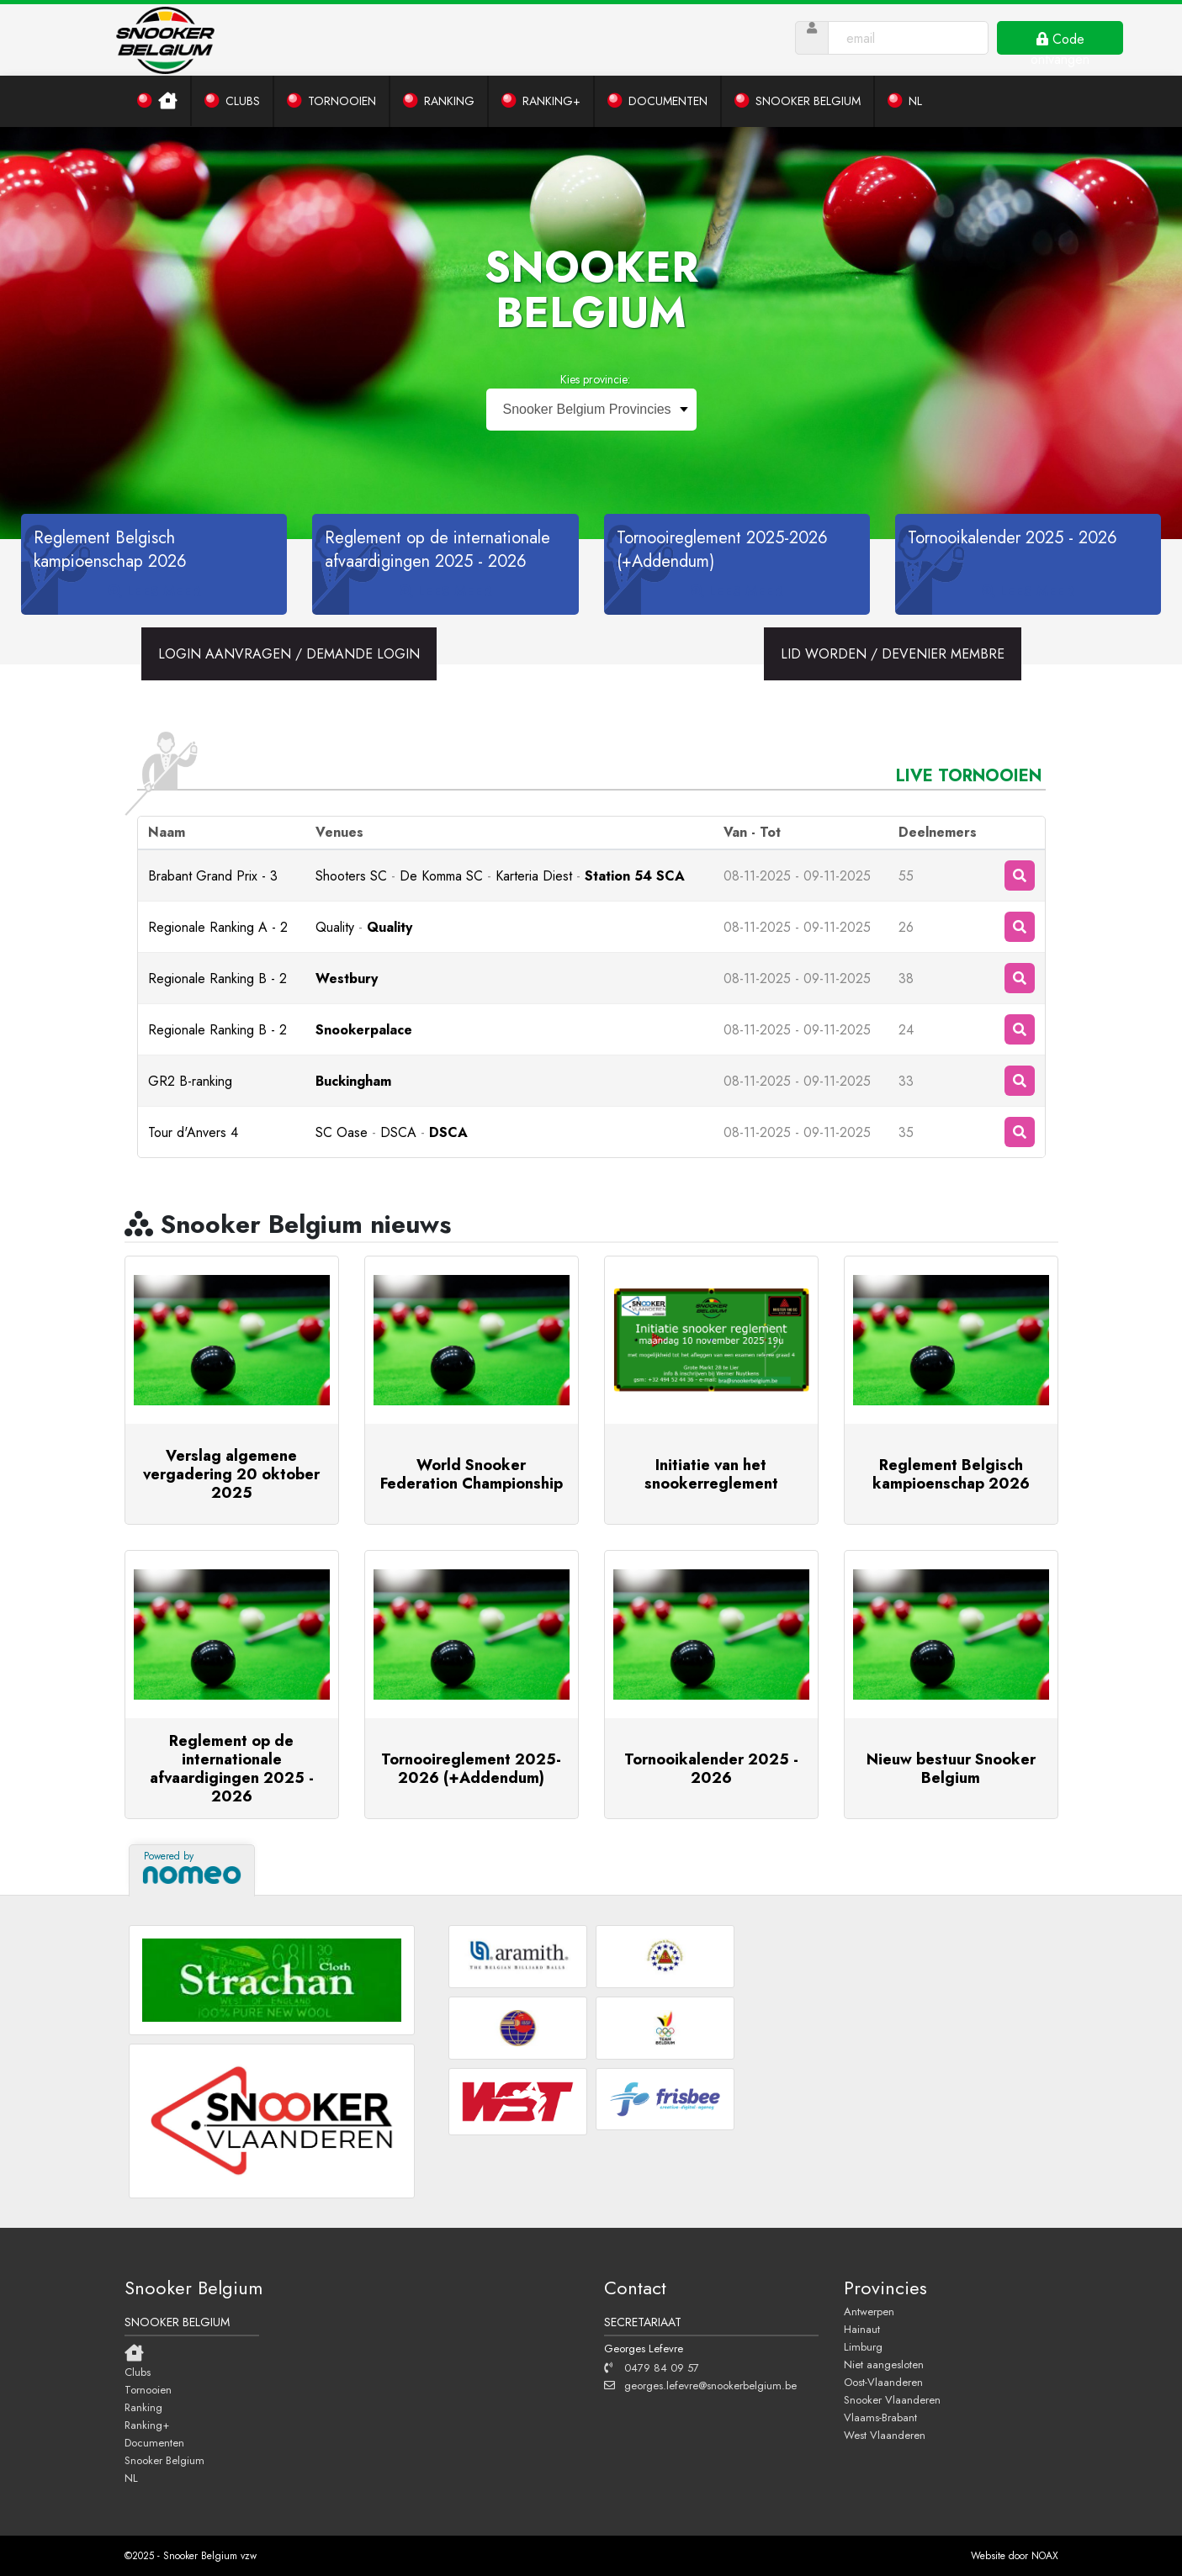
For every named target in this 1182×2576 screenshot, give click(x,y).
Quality (334, 927)
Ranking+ (147, 2424)
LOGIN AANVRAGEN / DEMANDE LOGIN (289, 654)
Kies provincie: (595, 379)
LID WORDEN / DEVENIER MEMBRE (892, 654)
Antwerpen (869, 2311)
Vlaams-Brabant (880, 2417)
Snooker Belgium (164, 2460)
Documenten (154, 2442)
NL (131, 2477)
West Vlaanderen (884, 2434)
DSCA (398, 1132)
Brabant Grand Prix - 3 (213, 876)
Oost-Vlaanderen (883, 2381)
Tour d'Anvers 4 (193, 1132)
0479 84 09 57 (651, 2367)
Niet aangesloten (884, 2364)
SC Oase (341, 1132)
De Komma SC (441, 876)
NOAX (1044, 2555)
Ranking (143, 2407)
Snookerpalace (363, 1029)
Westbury (346, 978)
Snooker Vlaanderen (892, 2399)
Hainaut (862, 2328)
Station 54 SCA (635, 876)
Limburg (863, 2346)
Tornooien (148, 2389)
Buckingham (353, 1081)
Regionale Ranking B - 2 (217, 978)
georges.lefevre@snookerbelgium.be (700, 2385)
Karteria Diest (534, 876)
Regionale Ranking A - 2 (218, 927)
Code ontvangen (1060, 42)
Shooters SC (351, 876)
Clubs (138, 2371)
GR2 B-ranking (190, 1081)
